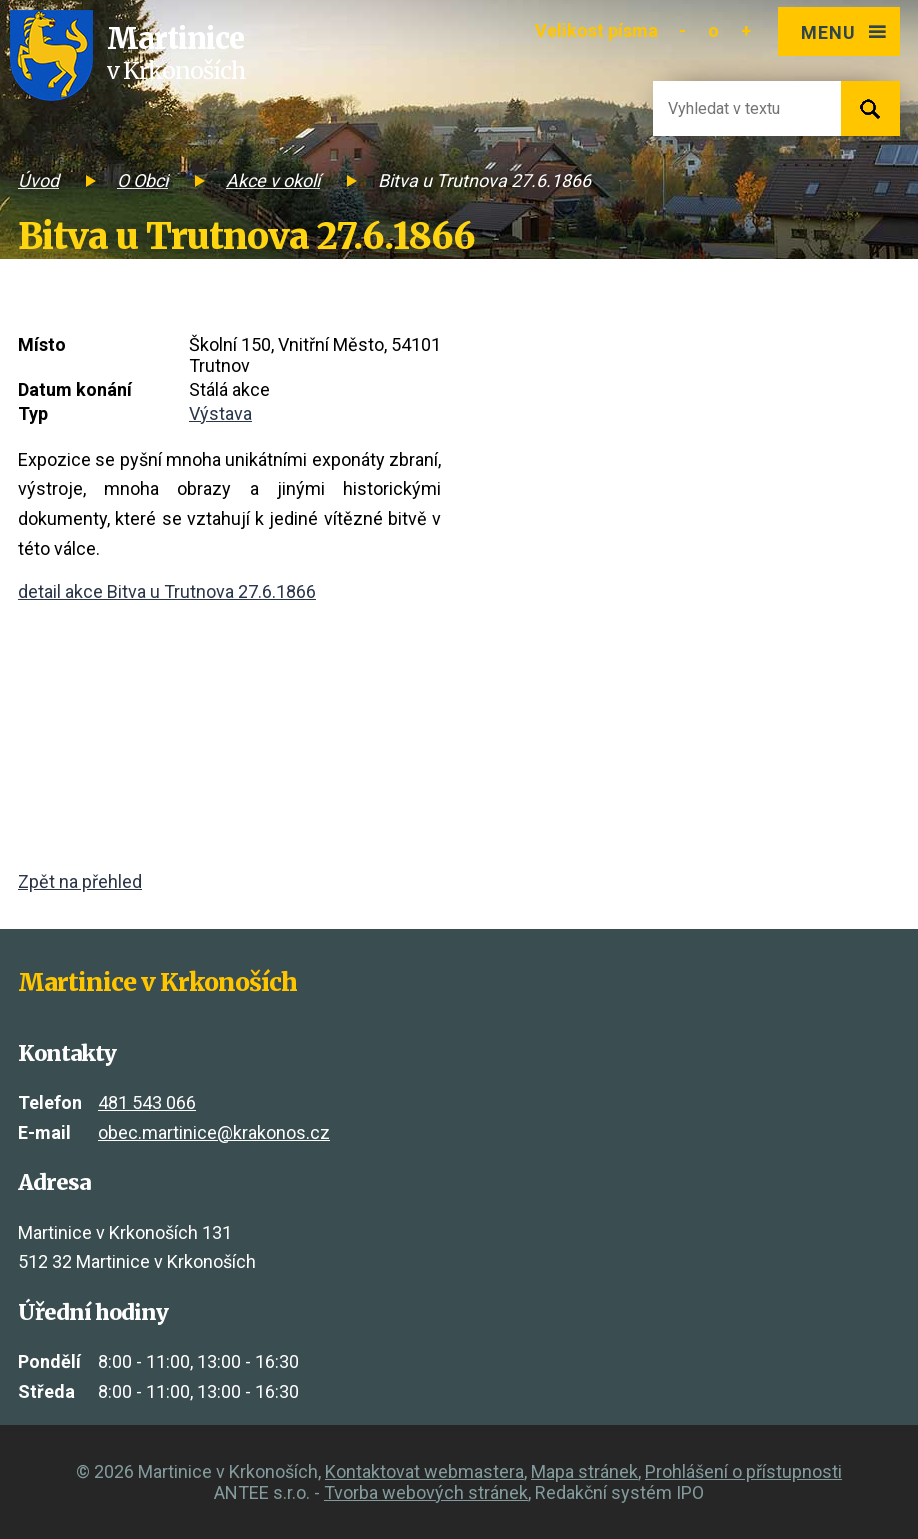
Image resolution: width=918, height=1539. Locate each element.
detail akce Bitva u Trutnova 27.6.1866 (167, 591)
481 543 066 (147, 1102)
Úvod (38, 180)
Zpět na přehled (80, 881)
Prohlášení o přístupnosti (743, 1471)
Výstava (220, 413)
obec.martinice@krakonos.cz (214, 1132)
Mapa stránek (584, 1471)
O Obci (142, 180)
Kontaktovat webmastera (424, 1471)
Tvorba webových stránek (426, 1492)
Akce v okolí (273, 180)
